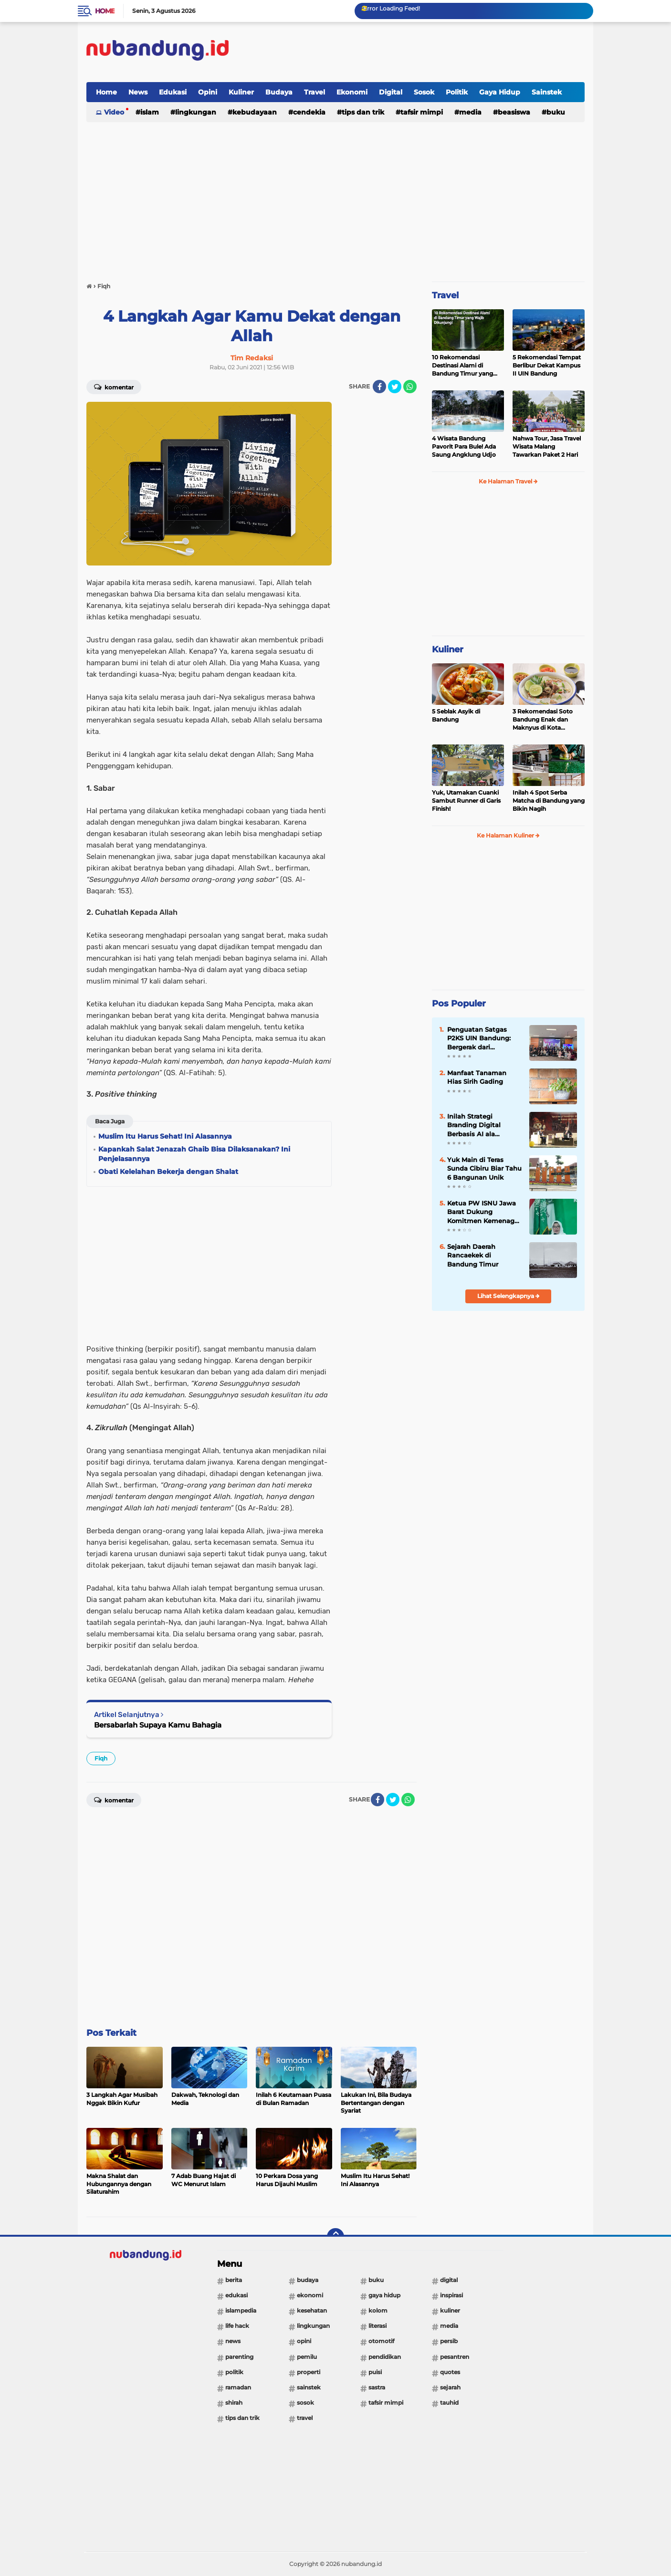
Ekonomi (351, 92)
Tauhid (449, 2402)
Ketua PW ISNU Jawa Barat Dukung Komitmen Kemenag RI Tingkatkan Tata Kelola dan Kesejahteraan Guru (481, 1212)
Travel (314, 92)
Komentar (114, 386)
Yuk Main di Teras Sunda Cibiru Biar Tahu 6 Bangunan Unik (484, 1168)
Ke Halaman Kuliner (508, 835)
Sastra (376, 2387)
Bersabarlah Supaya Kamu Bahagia (157, 1724)
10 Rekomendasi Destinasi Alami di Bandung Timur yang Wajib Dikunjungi (462, 365)
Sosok (424, 92)
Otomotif (381, 2341)
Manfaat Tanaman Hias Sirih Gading (476, 1077)
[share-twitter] (394, 386)
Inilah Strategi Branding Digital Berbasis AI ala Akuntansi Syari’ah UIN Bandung (484, 1125)
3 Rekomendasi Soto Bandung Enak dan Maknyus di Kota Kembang (543, 720)
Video (114, 112)
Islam (149, 112)
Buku (555, 112)
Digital (390, 92)
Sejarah (450, 2387)
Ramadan (238, 2387)
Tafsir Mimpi (421, 112)
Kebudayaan (254, 112)
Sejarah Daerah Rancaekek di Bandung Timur (472, 1255)
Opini (207, 92)
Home (105, 11)
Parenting (239, 2356)
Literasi (377, 2325)
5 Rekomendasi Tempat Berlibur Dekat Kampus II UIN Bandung (547, 365)
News (137, 92)
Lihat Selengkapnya (508, 1295)
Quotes (450, 2372)
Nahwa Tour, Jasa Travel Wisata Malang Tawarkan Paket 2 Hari (547, 446)
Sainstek (547, 92)
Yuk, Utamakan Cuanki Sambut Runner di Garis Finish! (466, 800)
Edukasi (173, 92)
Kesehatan (312, 2310)
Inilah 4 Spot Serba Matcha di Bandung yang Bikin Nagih (549, 800)
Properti (308, 2372)
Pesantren (454, 2356)
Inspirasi (451, 2295)
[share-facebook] (379, 386)
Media (470, 112)
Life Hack (237, 2325)
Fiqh (100, 1758)
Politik (457, 92)
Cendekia (309, 112)
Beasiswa (514, 112)
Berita (233, 2279)
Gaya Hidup (499, 92)
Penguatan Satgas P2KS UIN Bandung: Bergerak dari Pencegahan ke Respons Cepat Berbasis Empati (479, 1038)
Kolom (378, 2310)
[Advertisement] (411, 52)
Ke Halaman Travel (508, 481)
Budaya (279, 92)
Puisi (375, 2372)
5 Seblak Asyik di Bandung (456, 715)
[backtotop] (335, 2236)
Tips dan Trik (363, 112)
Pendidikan (384, 2356)
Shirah (233, 2402)
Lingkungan (195, 112)
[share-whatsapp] (410, 386)
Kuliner (241, 92)
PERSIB (449, 2341)
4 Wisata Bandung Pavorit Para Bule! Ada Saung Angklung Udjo (464, 446)
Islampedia (240, 2310)
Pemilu (307, 2356)
